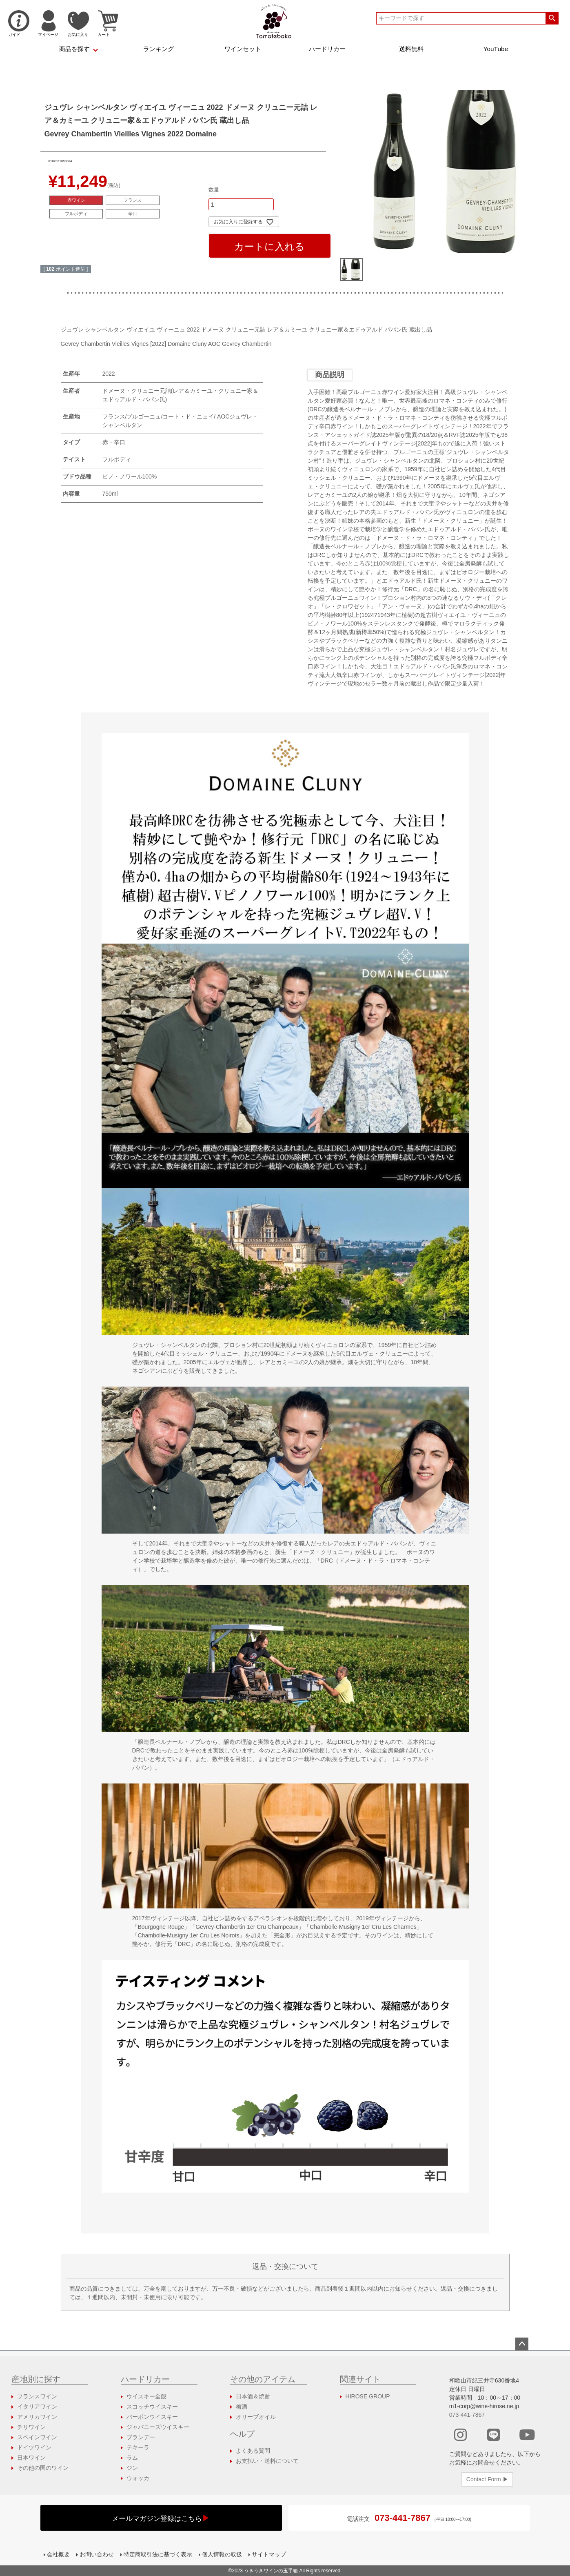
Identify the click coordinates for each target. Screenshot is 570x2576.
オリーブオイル (256, 2416)
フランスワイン (37, 2396)
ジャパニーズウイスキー (157, 2427)
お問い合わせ (97, 2554)
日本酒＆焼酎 (253, 2396)
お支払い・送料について (267, 2461)
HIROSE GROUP (368, 2396)
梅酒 (241, 2406)
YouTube (496, 48)
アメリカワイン (37, 2416)
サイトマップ (269, 2554)
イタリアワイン (37, 2406)
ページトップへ (521, 2344)
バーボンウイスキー (152, 2416)
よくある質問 (253, 2450)
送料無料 (411, 48)
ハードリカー (327, 48)
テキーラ (137, 2447)
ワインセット (242, 48)
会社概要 (58, 2554)
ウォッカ (137, 2478)
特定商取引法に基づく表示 (158, 2554)
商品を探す (74, 48)
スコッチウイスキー (152, 2406)
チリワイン (31, 2427)
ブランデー (140, 2437)
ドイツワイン (34, 2447)
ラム (132, 2457)
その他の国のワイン (43, 2468)
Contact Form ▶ (487, 2479)
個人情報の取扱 (222, 2554)
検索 (552, 18)
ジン (132, 2468)
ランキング (158, 48)
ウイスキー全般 (146, 2396)
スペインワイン (37, 2437)
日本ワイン (31, 2457)
